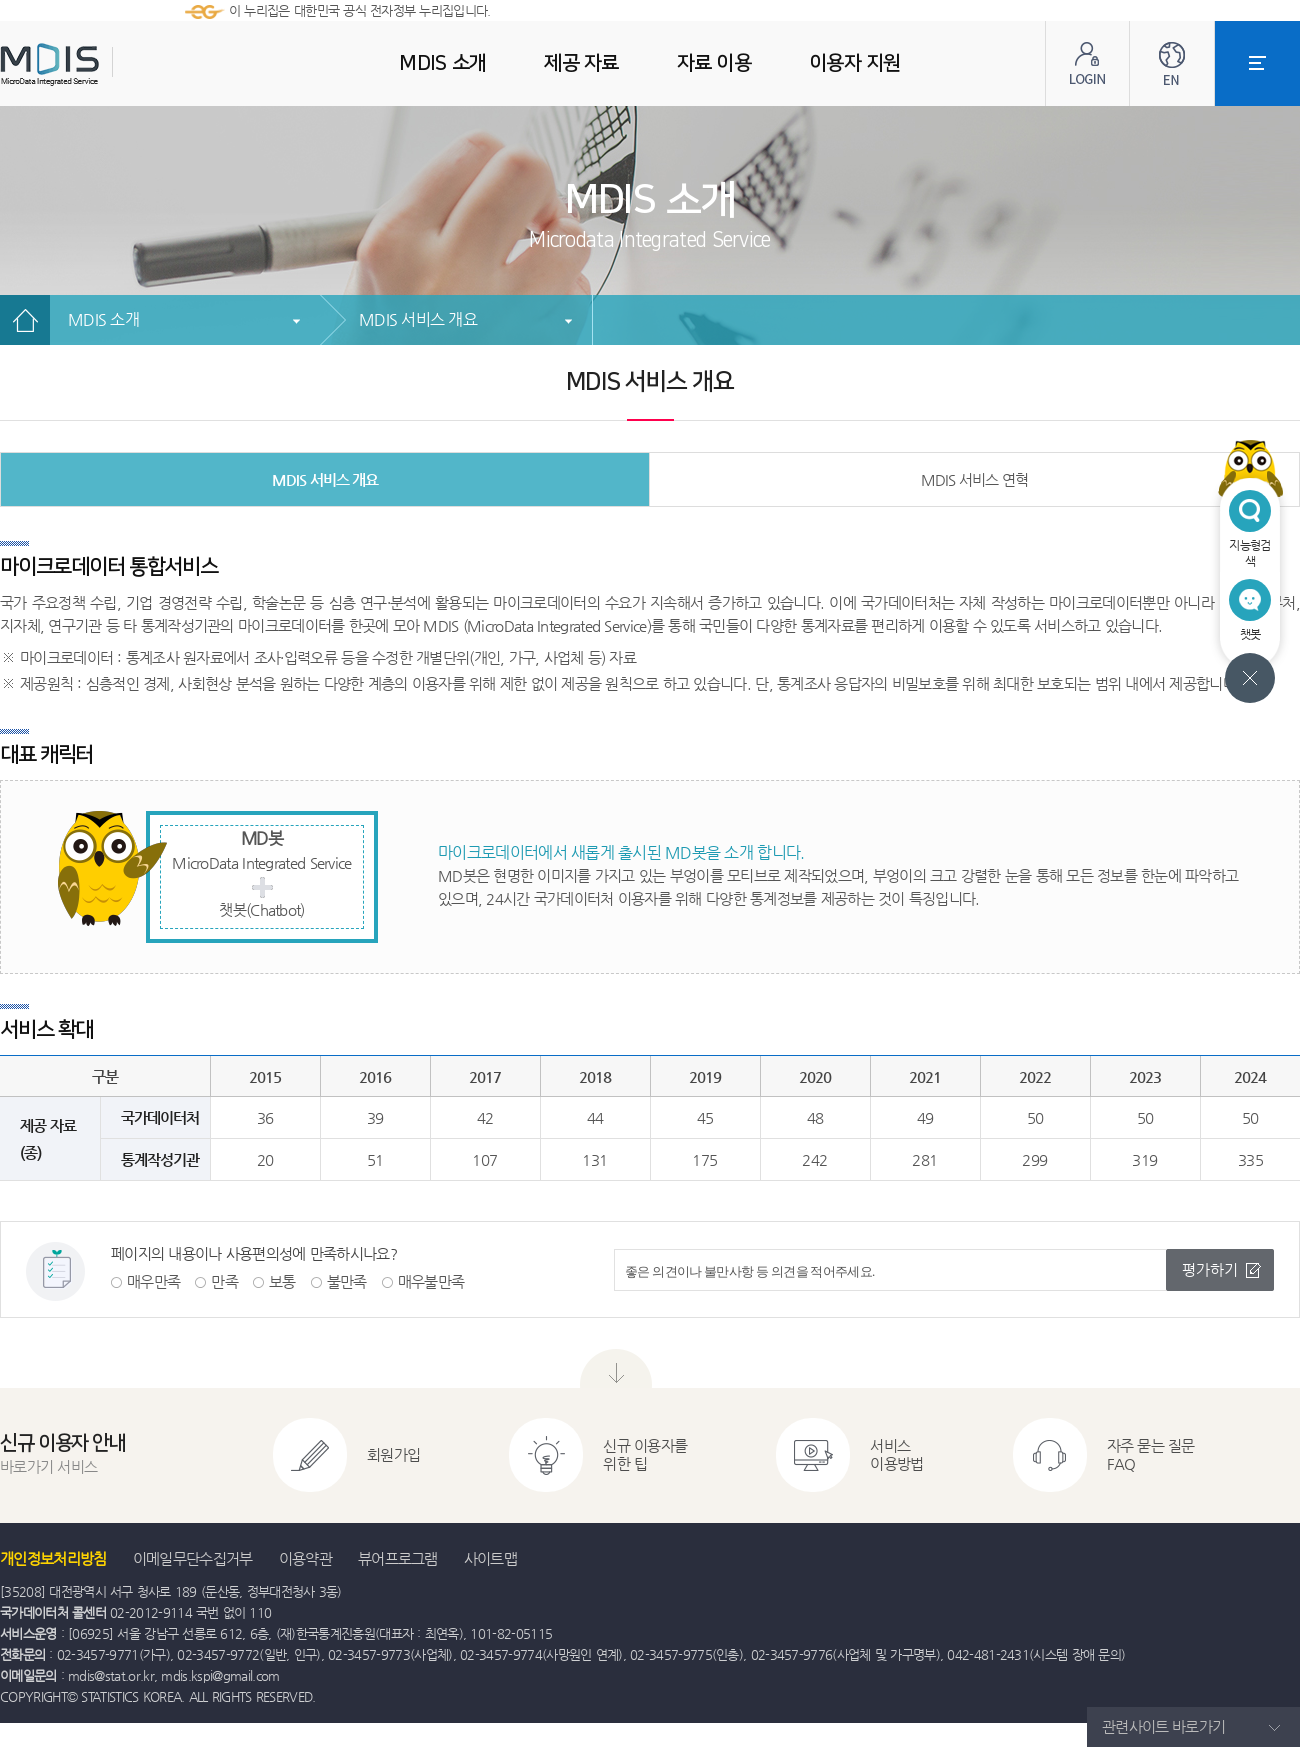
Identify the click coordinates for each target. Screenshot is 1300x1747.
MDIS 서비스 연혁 (974, 479)
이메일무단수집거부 (193, 1558)
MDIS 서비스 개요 (418, 319)
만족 (224, 1281)
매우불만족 (431, 1281)
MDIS (100, 64)
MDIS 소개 (103, 319)
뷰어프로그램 (398, 1558)
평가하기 (1210, 1269)
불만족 (347, 1281)
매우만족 (153, 1281)
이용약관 (305, 1558)
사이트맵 (490, 1558)
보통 (282, 1281)
